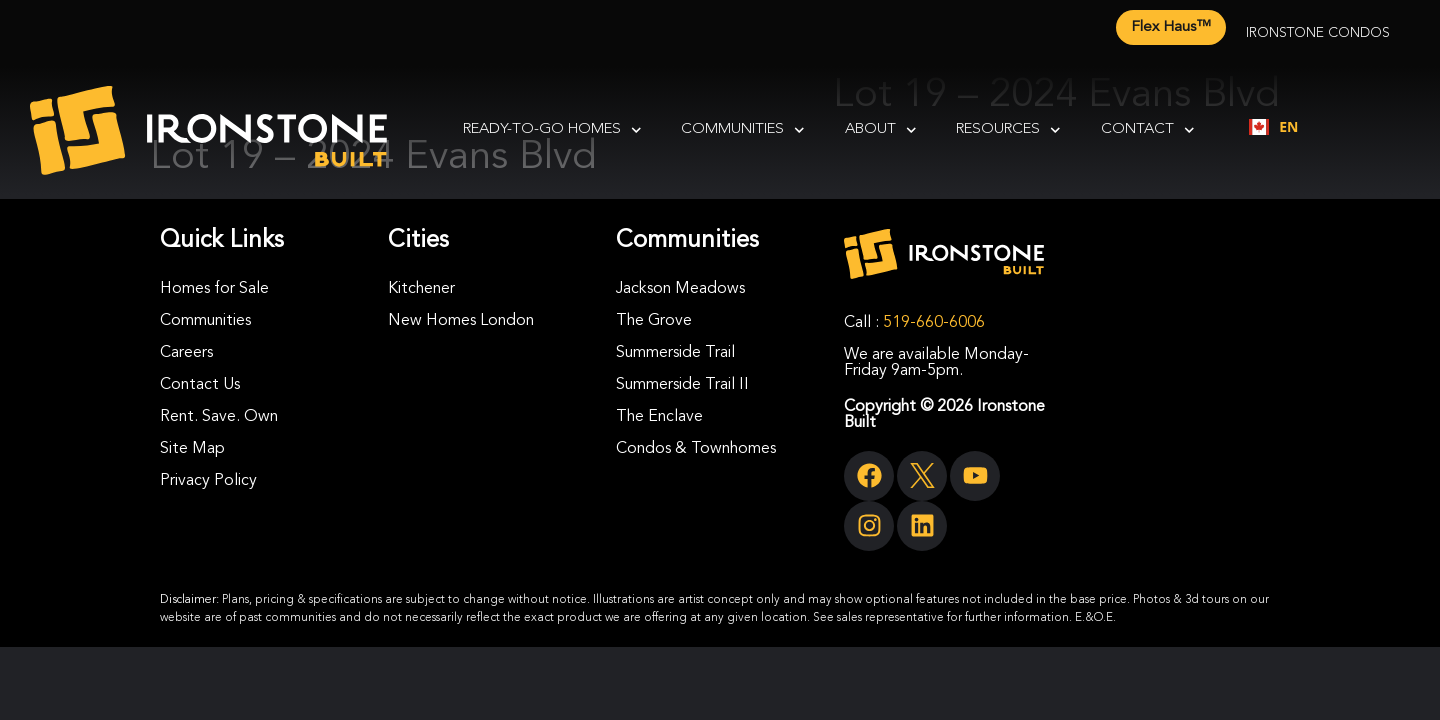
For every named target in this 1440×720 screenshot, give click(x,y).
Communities (743, 130)
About (881, 130)
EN (1273, 126)
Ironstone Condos (1318, 33)
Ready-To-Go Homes (552, 130)
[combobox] (1273, 127)
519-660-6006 (934, 323)
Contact (1148, 130)
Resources (1008, 130)
